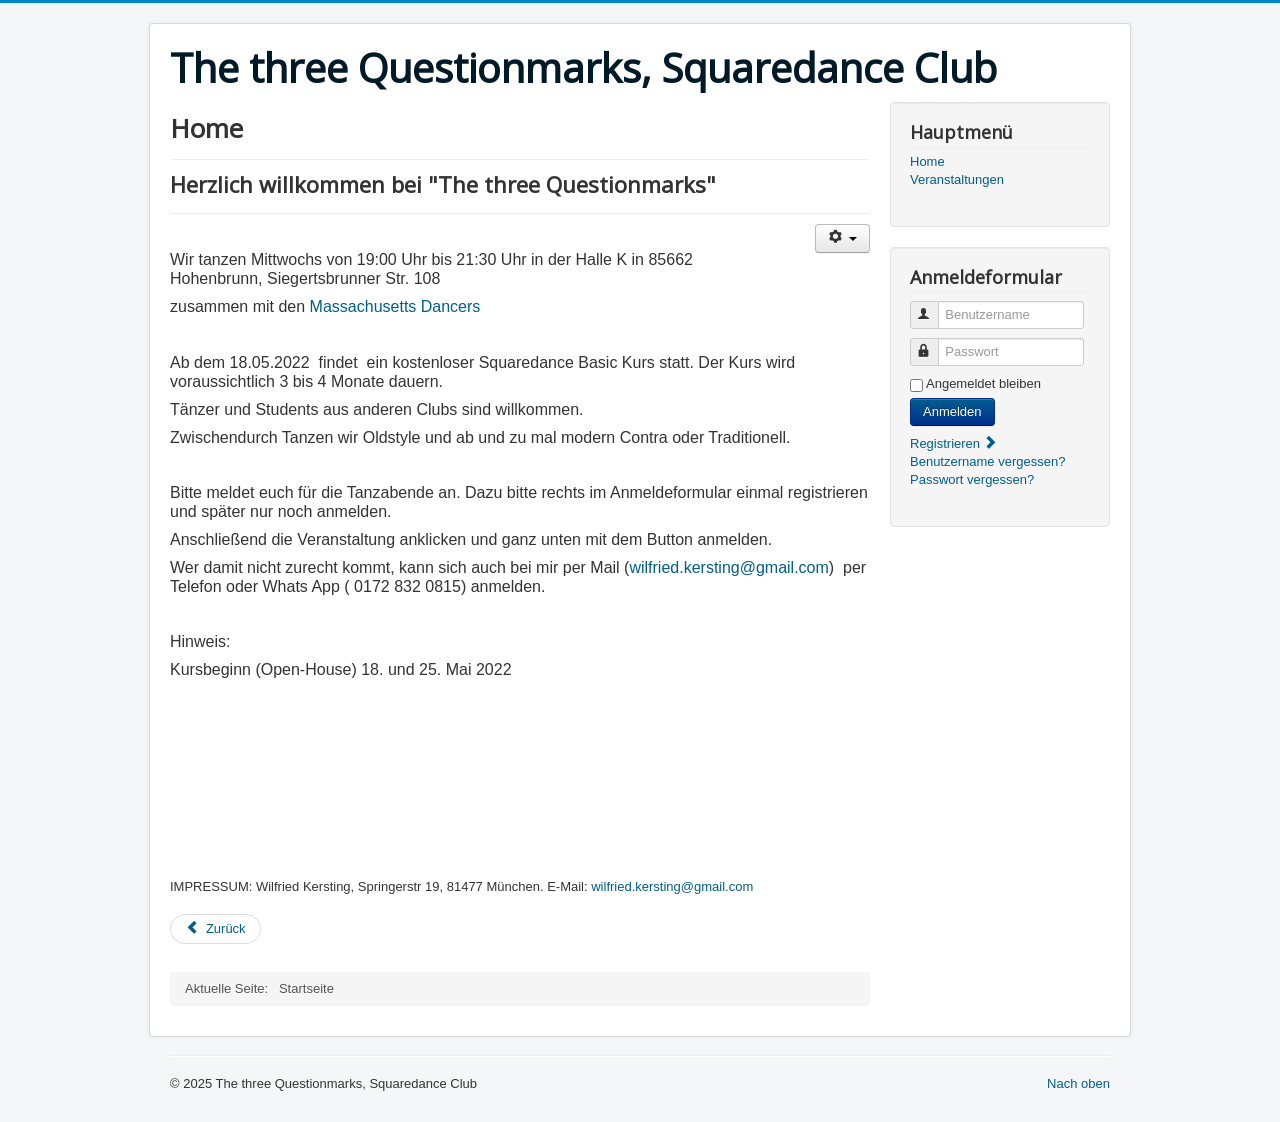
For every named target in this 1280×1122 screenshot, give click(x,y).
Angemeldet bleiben (983, 383)
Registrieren (954, 443)
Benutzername (933, 306)
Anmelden (952, 411)
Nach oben (1078, 1083)
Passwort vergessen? (972, 479)
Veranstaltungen (957, 179)
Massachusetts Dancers (395, 306)
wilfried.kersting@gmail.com (728, 567)
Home (927, 161)
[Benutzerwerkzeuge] (842, 238)
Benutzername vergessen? (987, 461)
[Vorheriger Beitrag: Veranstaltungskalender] (215, 929)
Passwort (933, 343)
